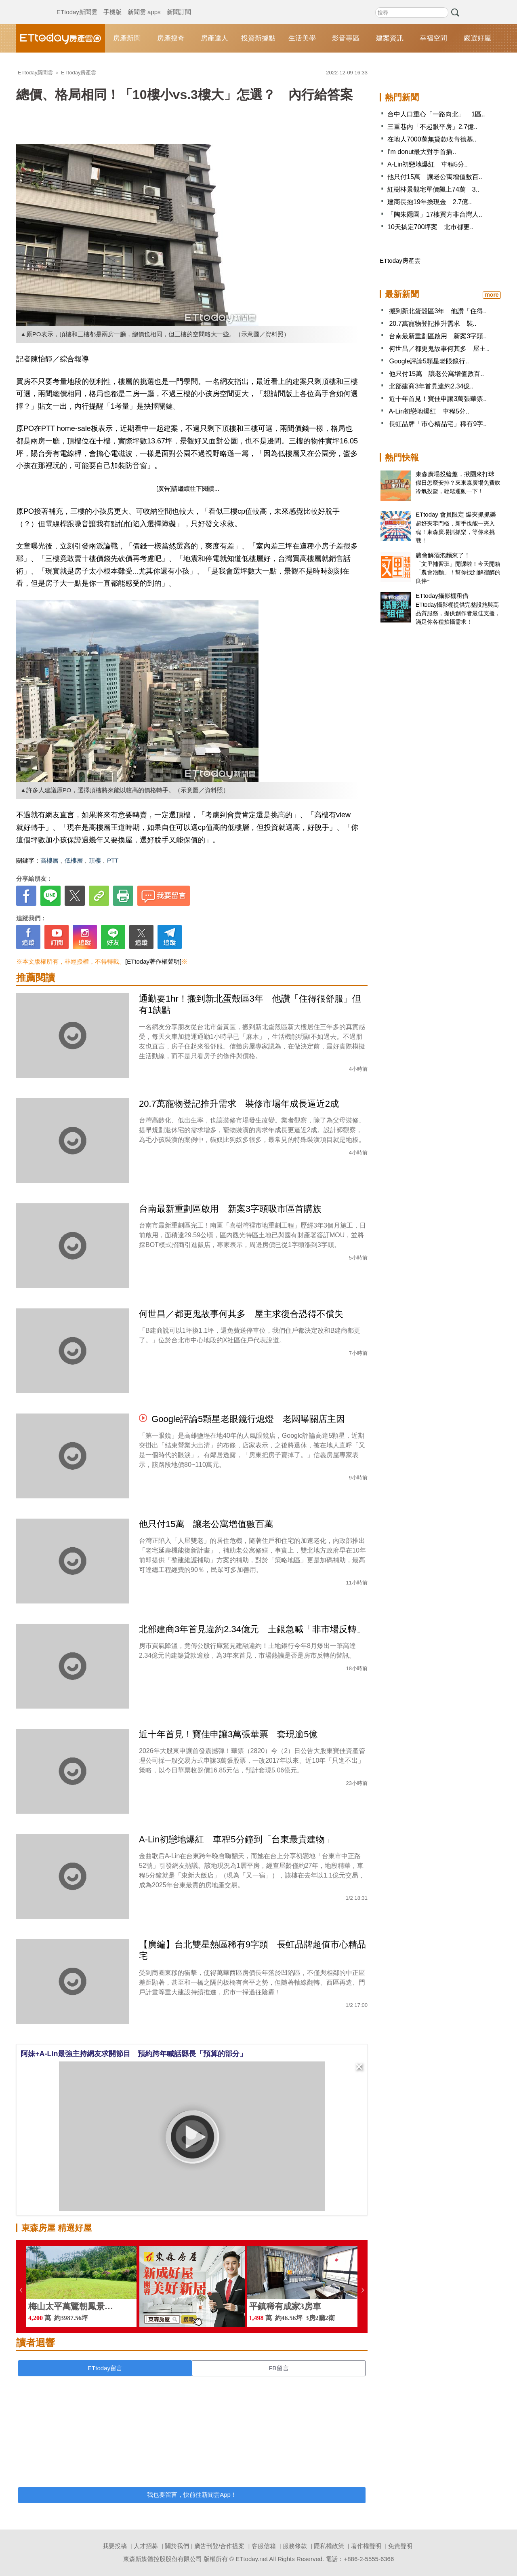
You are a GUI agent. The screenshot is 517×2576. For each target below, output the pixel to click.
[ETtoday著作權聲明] (153, 961)
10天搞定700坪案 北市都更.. (430, 227)
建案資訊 (390, 38)
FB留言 (278, 2368)
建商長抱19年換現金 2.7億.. (429, 201)
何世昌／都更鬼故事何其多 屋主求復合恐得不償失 (241, 1314)
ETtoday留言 (105, 2368)
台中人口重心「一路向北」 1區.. (436, 114)
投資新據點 (258, 38)
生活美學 (302, 38)
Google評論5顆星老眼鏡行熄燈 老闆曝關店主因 (248, 1419)
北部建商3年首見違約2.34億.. (431, 386)
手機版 (112, 4)
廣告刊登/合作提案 (219, 2545)
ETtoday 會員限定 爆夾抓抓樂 (456, 514)
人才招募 (146, 2545)
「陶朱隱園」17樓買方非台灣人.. (434, 214)
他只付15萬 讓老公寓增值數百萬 (206, 1524)
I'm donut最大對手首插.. (421, 151)
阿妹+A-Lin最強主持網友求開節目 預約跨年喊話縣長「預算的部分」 (134, 2054)
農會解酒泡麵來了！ (443, 555)
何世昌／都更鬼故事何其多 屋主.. (439, 348)
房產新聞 (127, 38)
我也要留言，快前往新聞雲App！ (192, 2494)
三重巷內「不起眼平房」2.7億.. (432, 126)
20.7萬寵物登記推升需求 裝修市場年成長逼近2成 (239, 1104)
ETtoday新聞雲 (77, 4)
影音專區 (345, 38)
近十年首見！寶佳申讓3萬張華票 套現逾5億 (228, 1734)
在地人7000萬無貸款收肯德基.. (431, 139)
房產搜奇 (171, 38)
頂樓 (95, 860)
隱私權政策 (329, 2545)
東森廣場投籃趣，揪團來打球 (455, 473)
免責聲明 (400, 2545)
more (491, 294)
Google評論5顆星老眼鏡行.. (429, 361)
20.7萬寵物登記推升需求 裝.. (432, 323)
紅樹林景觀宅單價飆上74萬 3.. (433, 189)
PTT (112, 860)
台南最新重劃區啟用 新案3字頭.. (438, 336)
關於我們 (177, 2545)
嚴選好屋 (477, 38)
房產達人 (214, 38)
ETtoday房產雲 (60, 38)
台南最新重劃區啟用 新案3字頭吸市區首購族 (230, 1209)
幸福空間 (433, 38)
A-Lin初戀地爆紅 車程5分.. (427, 164)
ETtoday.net (251, 2558)
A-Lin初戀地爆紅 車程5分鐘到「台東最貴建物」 (236, 1839)
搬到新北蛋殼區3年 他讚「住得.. (438, 311)
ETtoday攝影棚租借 (442, 595)
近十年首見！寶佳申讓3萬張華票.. (438, 398)
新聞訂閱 (179, 4)
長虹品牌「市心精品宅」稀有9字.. (438, 423)
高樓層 (49, 860)
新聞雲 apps (144, 4)
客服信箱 (264, 2545)
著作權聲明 (366, 2545)
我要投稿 (115, 2545)
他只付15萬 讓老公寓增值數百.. (434, 176)
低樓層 (74, 860)
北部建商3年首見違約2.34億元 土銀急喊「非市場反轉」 (252, 1629)
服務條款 (295, 2545)
